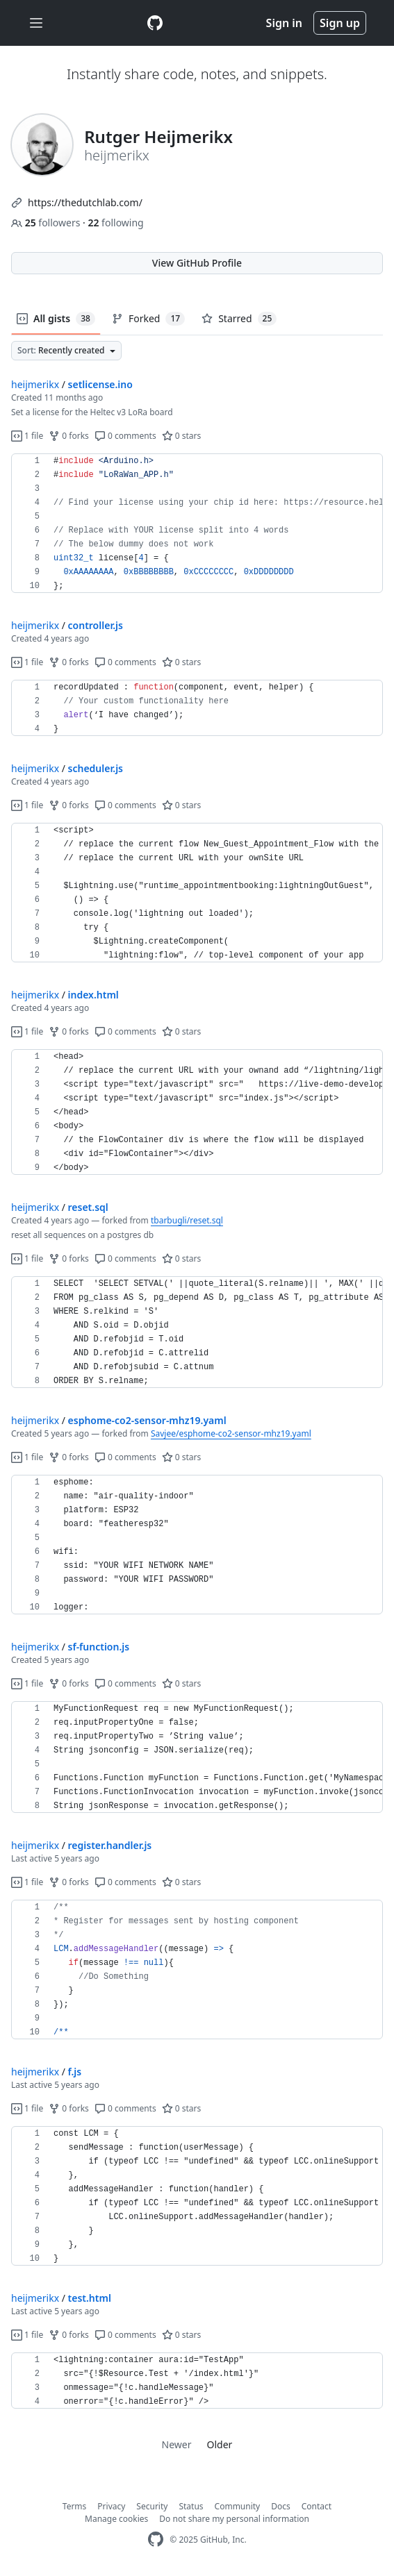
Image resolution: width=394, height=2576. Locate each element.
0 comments (125, 436)
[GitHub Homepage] (155, 2539)
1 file (27, 436)
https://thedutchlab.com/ (85, 202)
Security (151, 2506)
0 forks (69, 436)
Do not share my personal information (234, 2519)
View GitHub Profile (197, 262)
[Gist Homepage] (155, 23)
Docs (280, 2506)
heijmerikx (35, 384)
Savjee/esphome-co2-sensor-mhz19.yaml (231, 1433)
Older (220, 2444)
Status (191, 2506)
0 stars (182, 436)
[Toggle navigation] (36, 23)
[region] (197, 523)
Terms (75, 2506)
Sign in (284, 23)
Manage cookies (116, 2519)
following (115, 222)
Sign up (340, 23)
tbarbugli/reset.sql (187, 1220)
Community (238, 2506)
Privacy (111, 2506)
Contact (316, 2506)
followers (47, 222)
